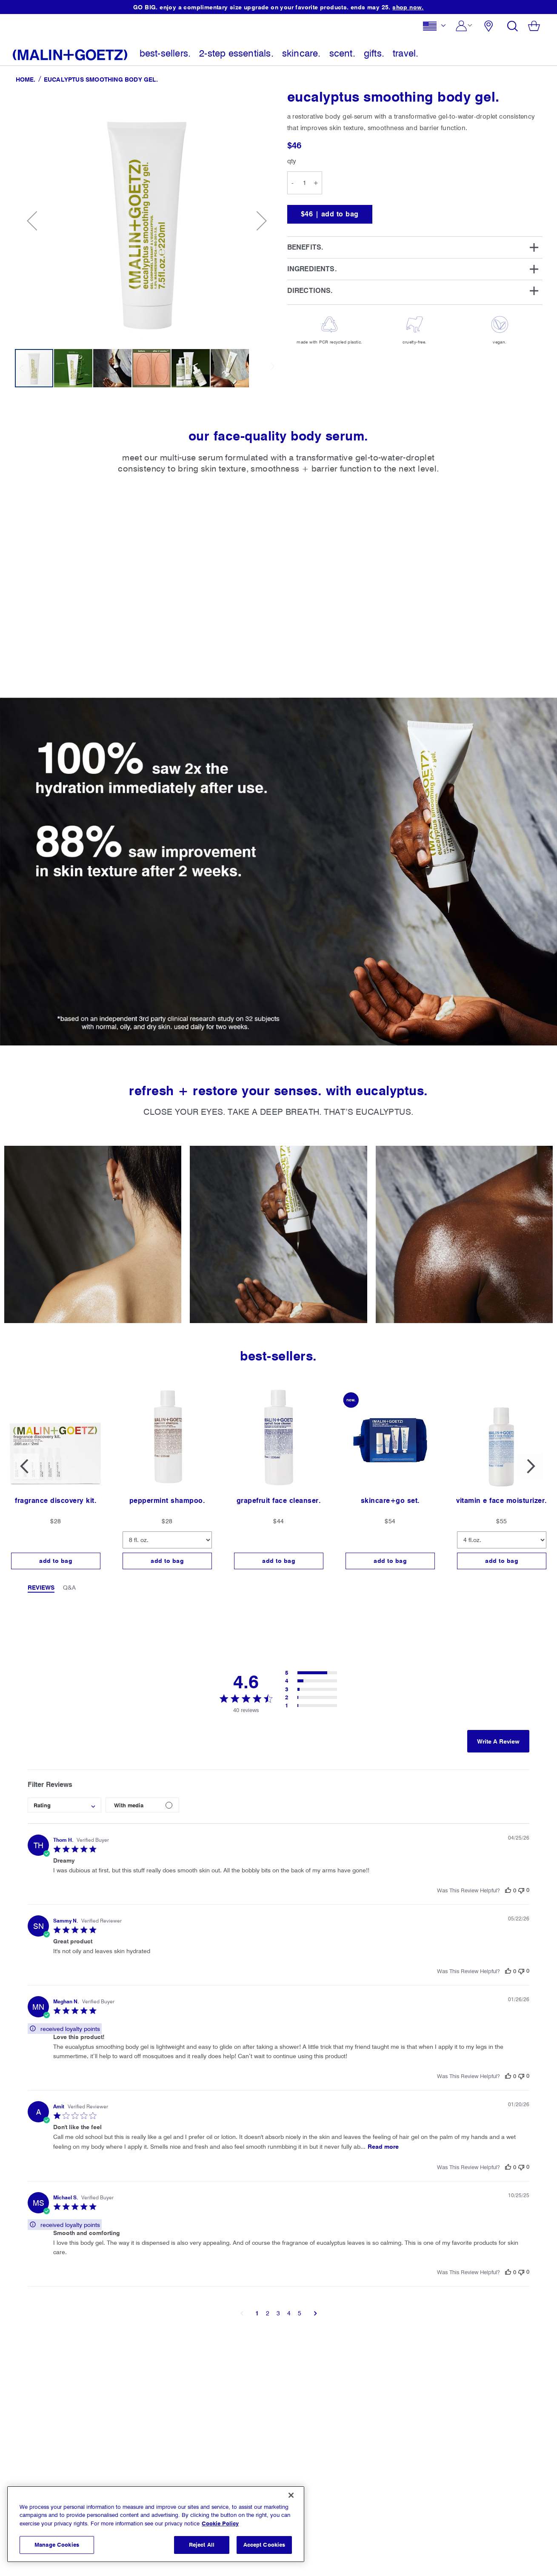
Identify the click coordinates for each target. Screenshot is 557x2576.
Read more (383, 2146)
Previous (26, 1466)
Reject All (201, 2544)
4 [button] (289, 2313)
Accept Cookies (264, 2544)
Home (25, 79)
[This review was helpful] (508, 1890)
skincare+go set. (390, 1501)
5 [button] (299, 2313)
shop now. (408, 7)
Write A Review (498, 1741)
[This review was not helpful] (521, 1890)
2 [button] (267, 2313)
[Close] (291, 2495)
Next (530, 1466)
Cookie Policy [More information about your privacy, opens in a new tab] (220, 2523)
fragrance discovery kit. (56, 1501)
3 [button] (278, 2313)
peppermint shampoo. (167, 1501)
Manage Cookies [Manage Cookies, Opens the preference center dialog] (56, 2544)
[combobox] (64, 1805)
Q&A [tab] (69, 1587)
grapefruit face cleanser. (279, 1501)
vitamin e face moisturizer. (501, 1501)
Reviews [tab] (41, 1587)
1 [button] (257, 2313)
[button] (436, 27)
